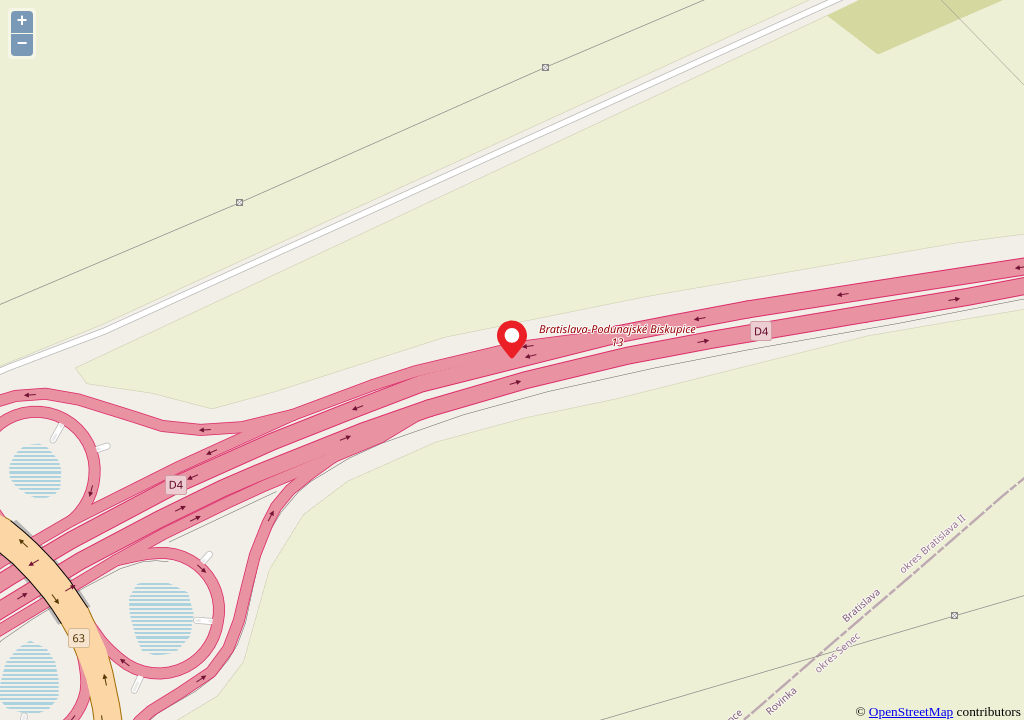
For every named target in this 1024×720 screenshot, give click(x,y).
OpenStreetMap (911, 711)
